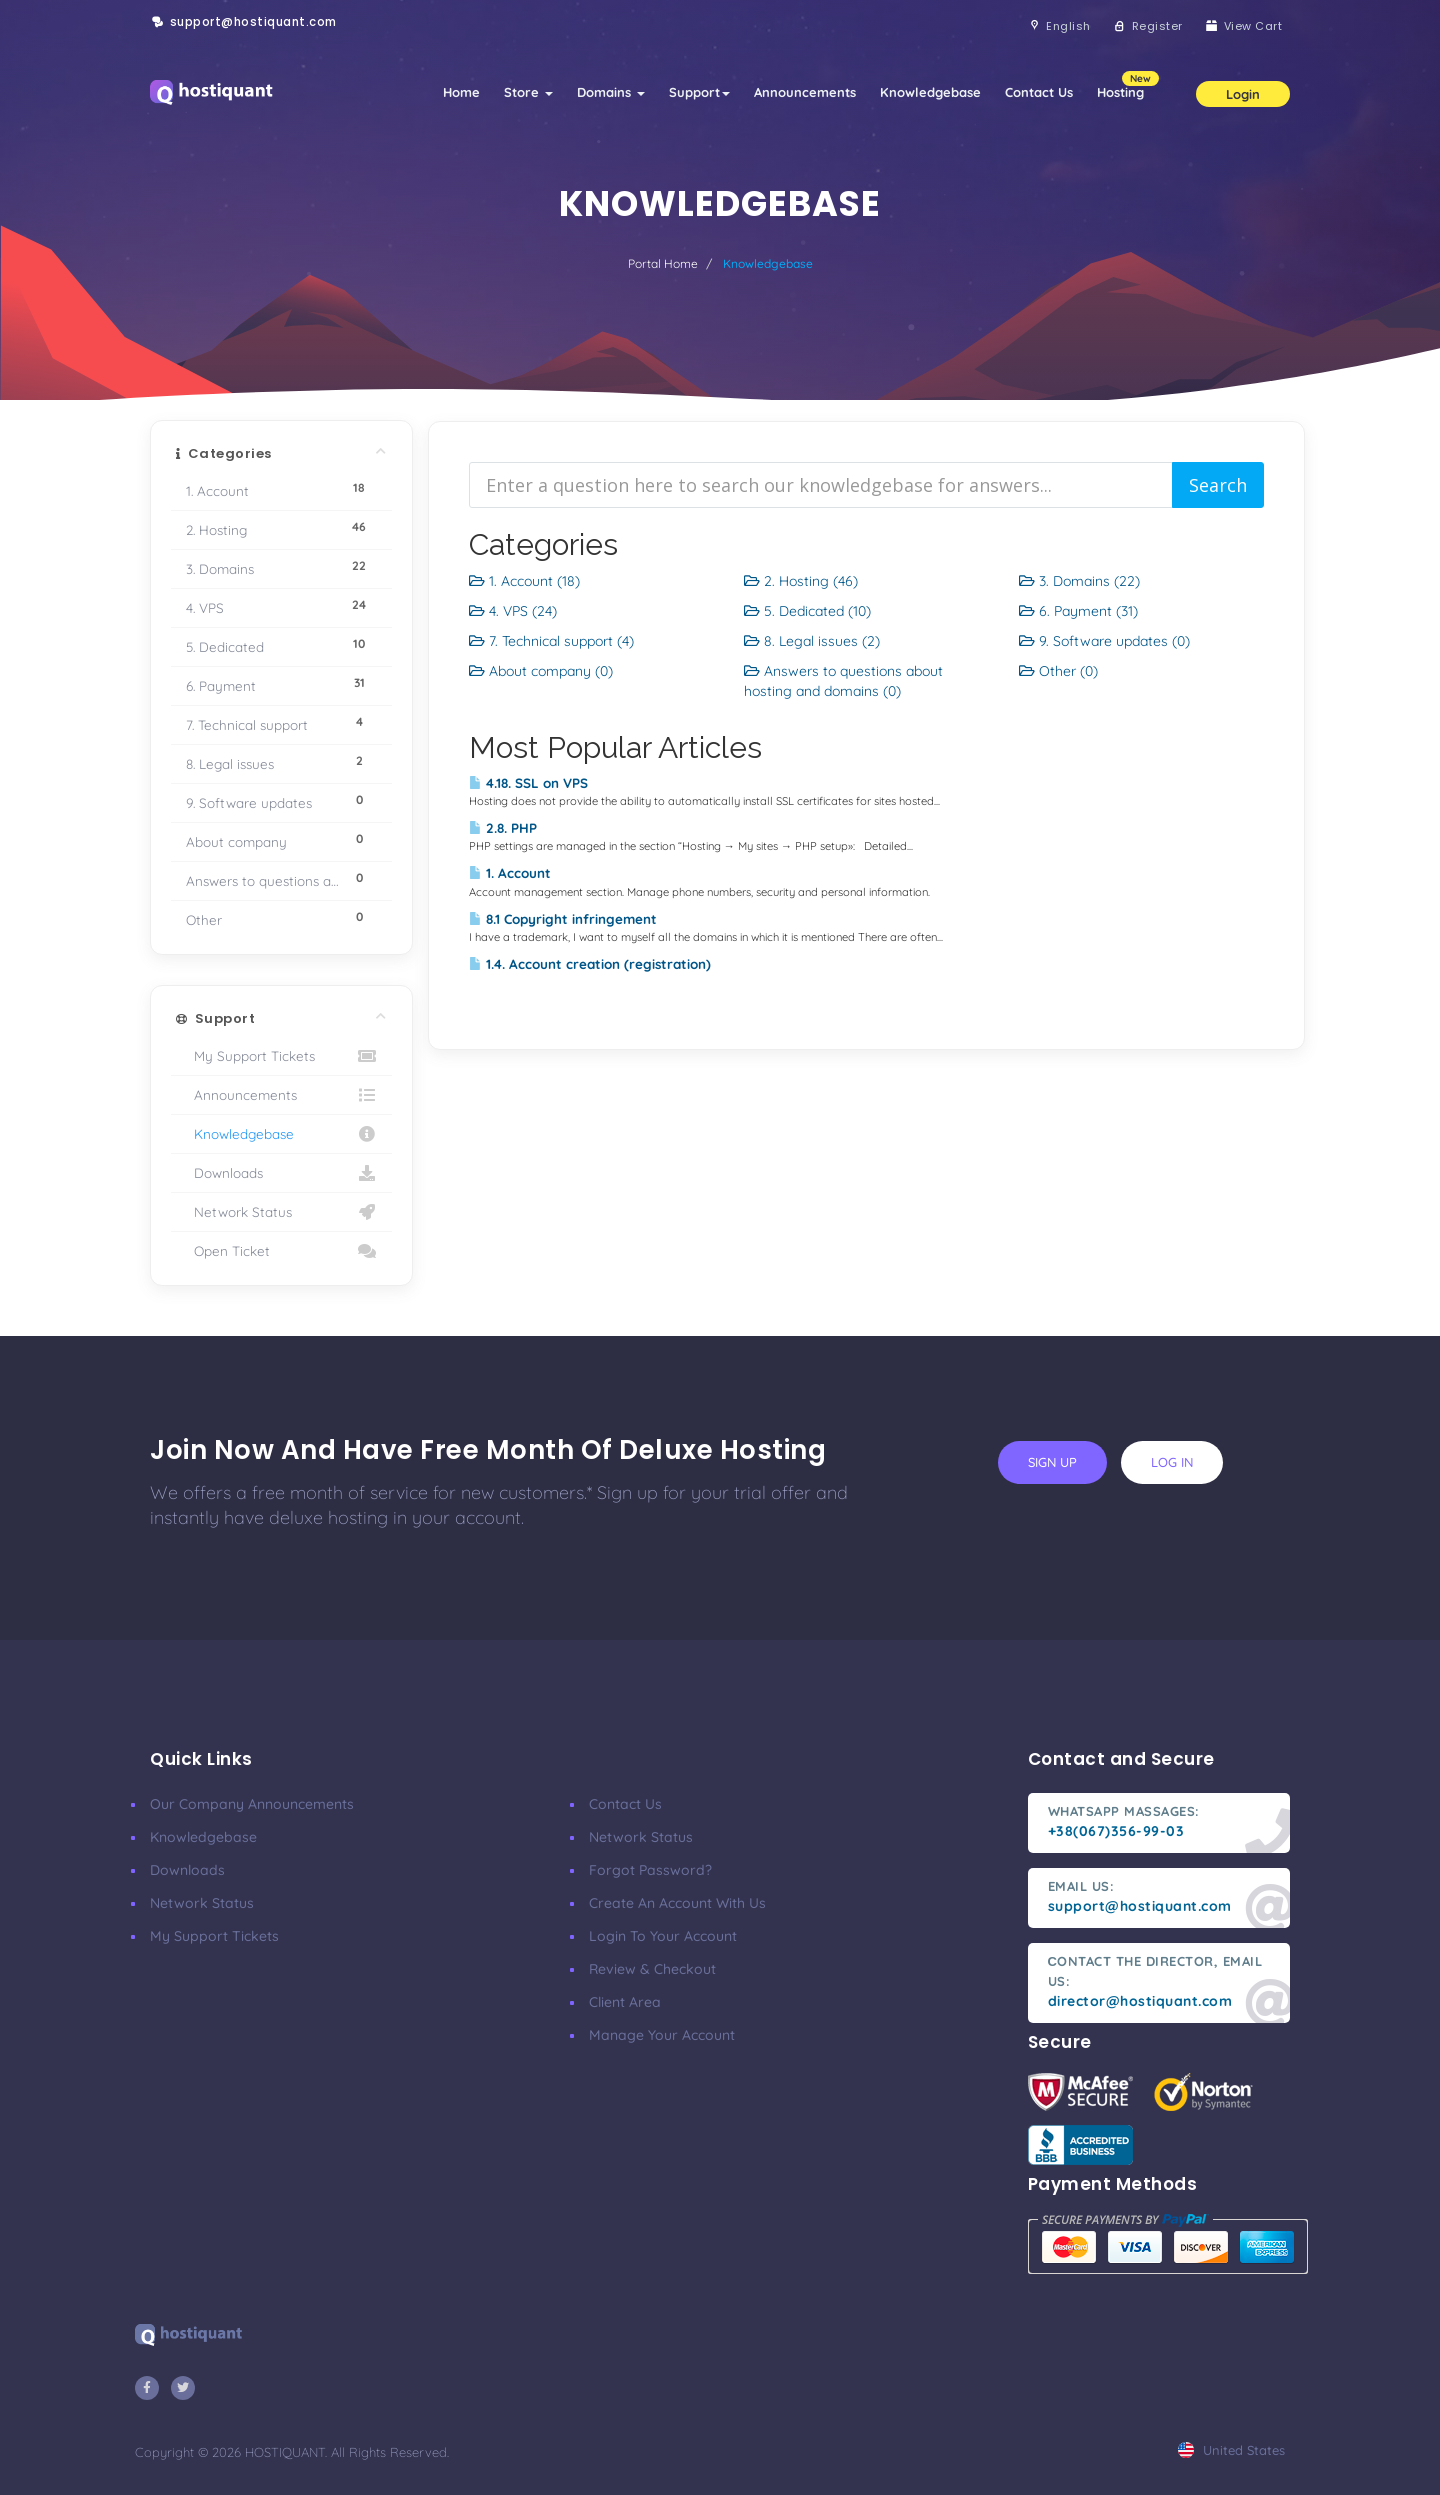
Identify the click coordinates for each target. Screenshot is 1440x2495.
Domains (611, 92)
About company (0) (541, 671)
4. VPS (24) (513, 611)
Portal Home (663, 263)
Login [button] (1243, 94)
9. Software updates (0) (1104, 641)
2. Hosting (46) (801, 581)
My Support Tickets (281, 1056)
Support (699, 92)
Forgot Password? (650, 1870)
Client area (625, 2002)
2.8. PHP (503, 828)
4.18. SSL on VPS (528, 783)
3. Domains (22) (1079, 581)
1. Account (510, 873)
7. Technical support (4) (551, 641)
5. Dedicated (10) (807, 611)
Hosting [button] (1126, 85)
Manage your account (662, 2035)
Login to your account (663, 1936)
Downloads (281, 1173)
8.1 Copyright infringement (563, 919)
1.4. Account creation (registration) (590, 964)
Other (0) (1058, 671)
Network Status (281, 1212)
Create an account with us (677, 1903)
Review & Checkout (652, 1969)
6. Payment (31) (1078, 611)
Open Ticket (281, 1251)
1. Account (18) (524, 581)
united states (1231, 2450)
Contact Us (1039, 92)
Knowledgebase (930, 92)
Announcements (805, 92)
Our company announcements (252, 1804)
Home (461, 92)
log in (1172, 1462)
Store (528, 92)
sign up (1052, 1462)
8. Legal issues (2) (812, 641)
